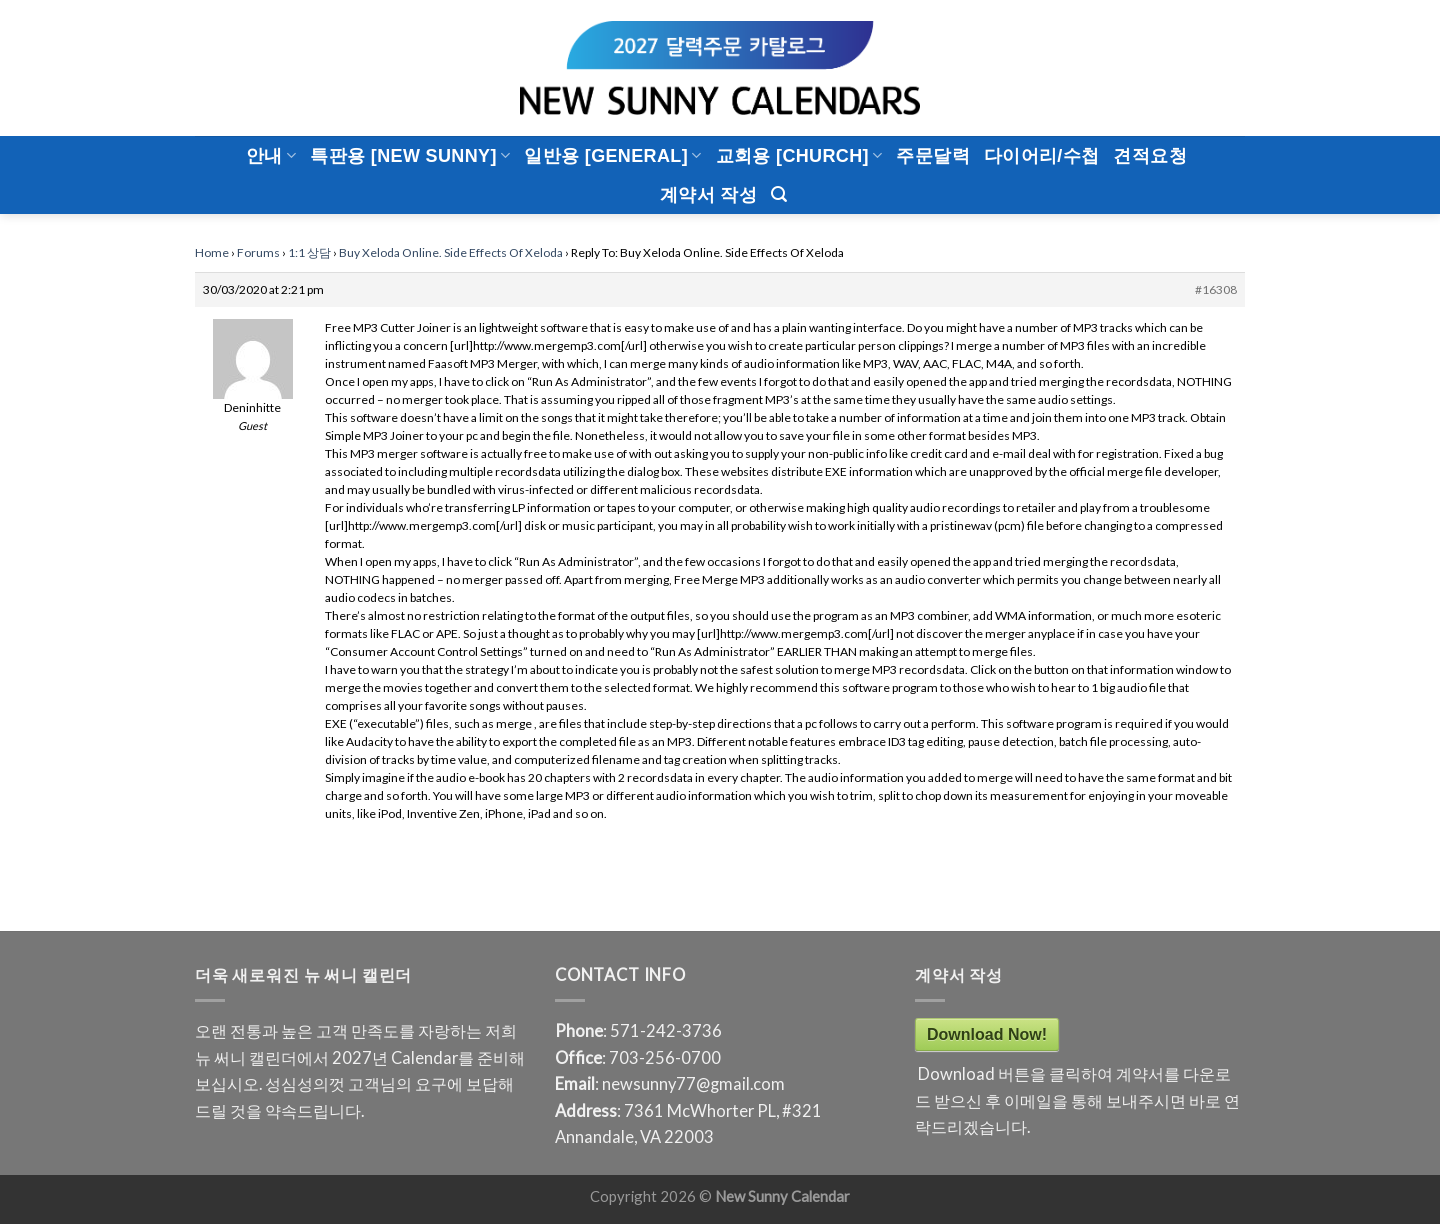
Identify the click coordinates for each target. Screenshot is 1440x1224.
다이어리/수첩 (1042, 156)
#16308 (1216, 289)
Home (212, 252)
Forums (258, 252)
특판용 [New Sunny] (410, 156)
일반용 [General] (612, 156)
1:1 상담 (309, 252)
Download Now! (987, 1034)
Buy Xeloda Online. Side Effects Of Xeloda (451, 252)
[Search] (779, 194)
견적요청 (1149, 156)
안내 (271, 156)
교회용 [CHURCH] (799, 156)
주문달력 (932, 156)
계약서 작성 (708, 195)
